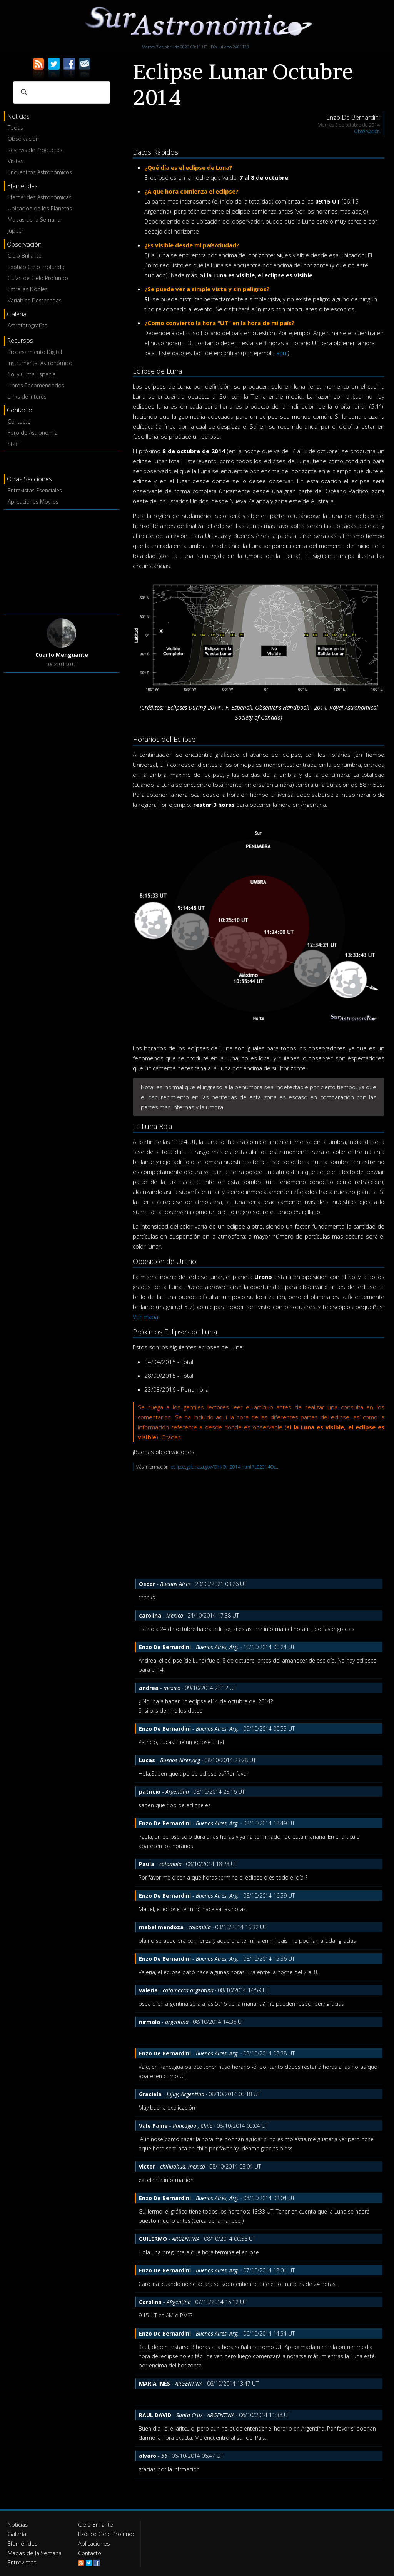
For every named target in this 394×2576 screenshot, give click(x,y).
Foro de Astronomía (33, 432)
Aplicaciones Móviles (33, 501)
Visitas (15, 161)
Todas (15, 127)
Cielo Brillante (25, 255)
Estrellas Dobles (28, 289)
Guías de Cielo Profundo (38, 278)
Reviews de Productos (35, 150)
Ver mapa (145, 1317)
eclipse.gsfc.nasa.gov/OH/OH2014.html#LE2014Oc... (225, 1467)
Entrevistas (21, 2561)
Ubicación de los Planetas (40, 208)
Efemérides (22, 2543)
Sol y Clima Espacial (32, 374)
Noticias (18, 2524)
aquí (281, 353)
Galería (16, 2534)
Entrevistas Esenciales (35, 490)
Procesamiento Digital (35, 352)
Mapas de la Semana (34, 219)
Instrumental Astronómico (40, 363)
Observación (23, 138)
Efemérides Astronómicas (40, 197)
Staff (13, 443)
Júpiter (15, 230)
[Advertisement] (61, 561)
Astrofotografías (27, 325)
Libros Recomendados (36, 385)
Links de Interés (27, 396)
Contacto (19, 421)
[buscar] (60, 92)
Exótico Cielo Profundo (36, 266)
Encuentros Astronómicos (40, 172)
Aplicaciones (93, 2543)
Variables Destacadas (35, 300)
